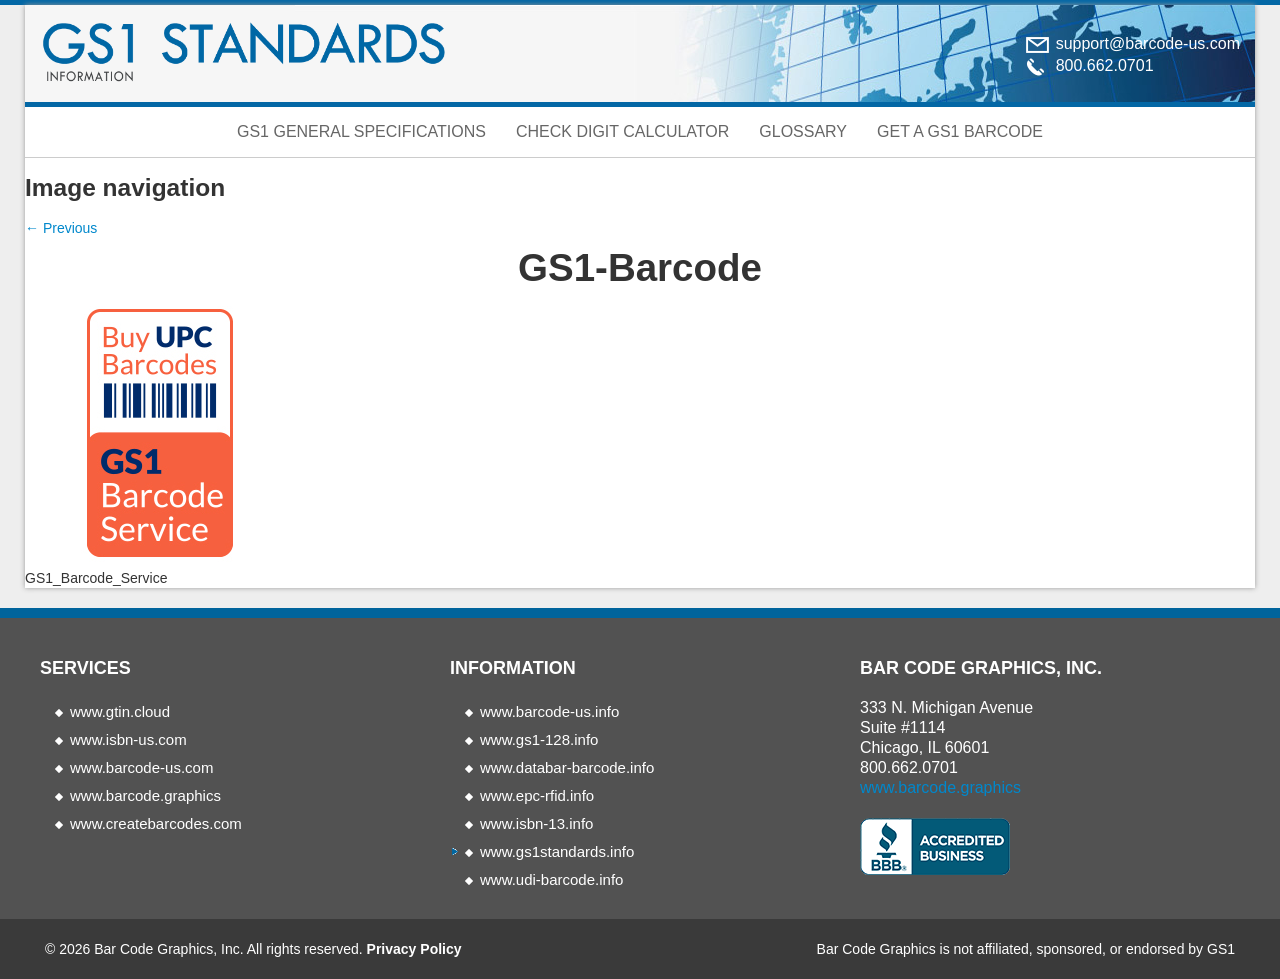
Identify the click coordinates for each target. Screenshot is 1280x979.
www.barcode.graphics (145, 795)
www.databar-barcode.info (567, 767)
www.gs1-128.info (539, 739)
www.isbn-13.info (536, 823)
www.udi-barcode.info (551, 879)
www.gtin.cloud (120, 711)
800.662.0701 (909, 767)
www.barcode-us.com (141, 767)
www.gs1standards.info (557, 851)
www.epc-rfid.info (537, 795)
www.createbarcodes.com (156, 823)
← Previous (61, 228)
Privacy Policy (414, 949)
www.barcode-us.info (549, 711)
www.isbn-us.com (128, 739)
